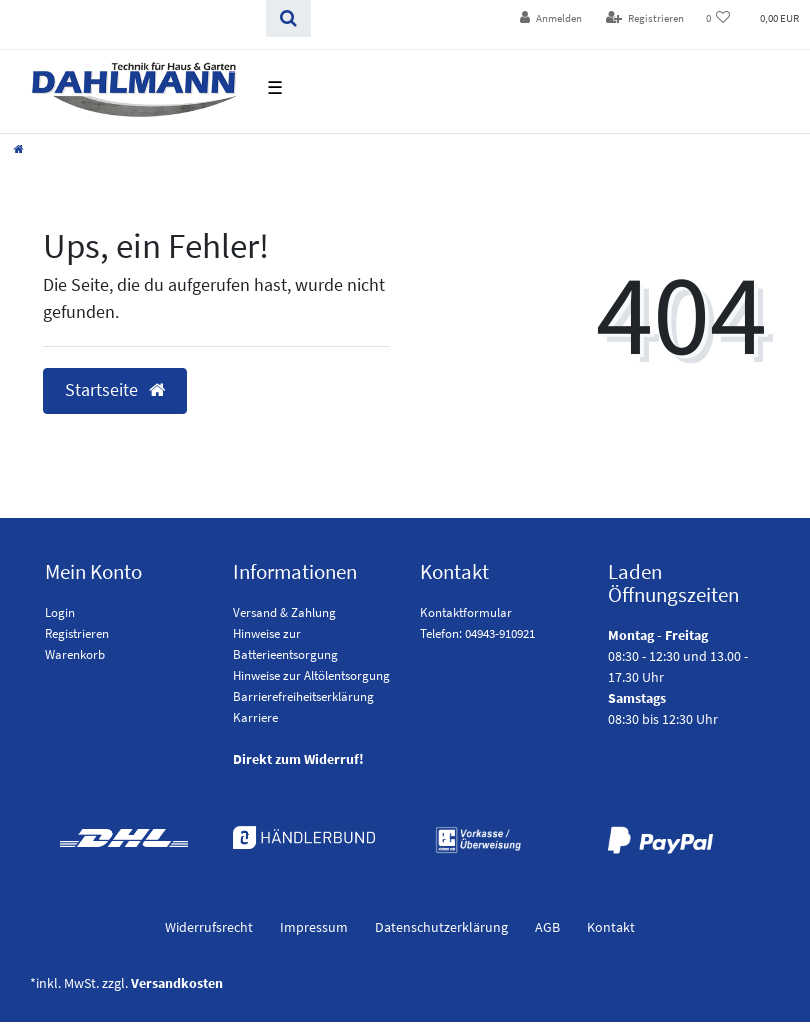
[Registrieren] (645, 18)
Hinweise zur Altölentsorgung (311, 675)
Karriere (255, 717)
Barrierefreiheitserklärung (303, 696)
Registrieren (77, 633)
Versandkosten (177, 983)
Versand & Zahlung (284, 612)
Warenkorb (75, 654)
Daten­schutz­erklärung (441, 927)
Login (60, 612)
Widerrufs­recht (209, 927)
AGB (547, 927)
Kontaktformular (466, 612)
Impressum (314, 927)
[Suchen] (288, 18)
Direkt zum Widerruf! (298, 759)
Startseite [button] (115, 390)
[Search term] (133, 18)
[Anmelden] (551, 18)
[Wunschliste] (718, 18)
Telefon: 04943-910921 (477, 633)
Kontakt (611, 927)
